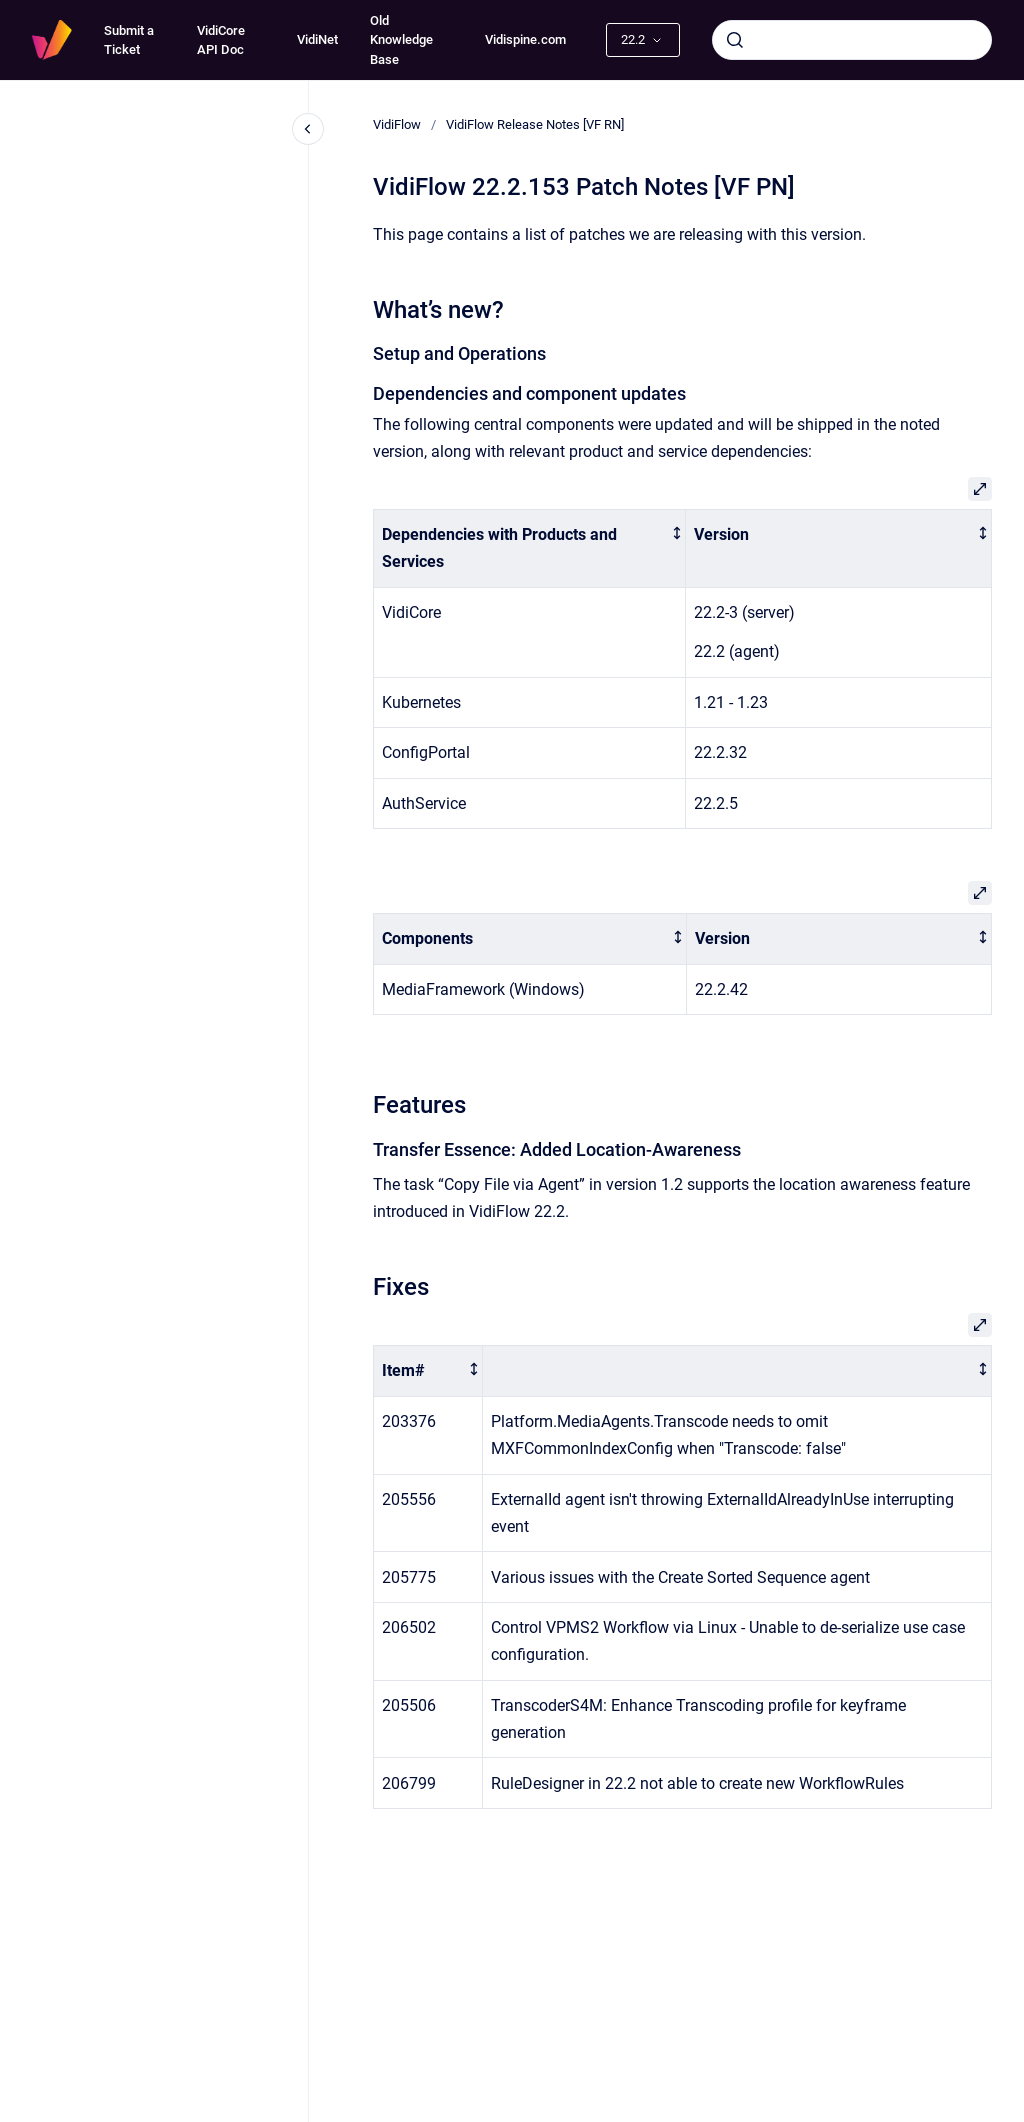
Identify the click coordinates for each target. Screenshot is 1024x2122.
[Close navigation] (308, 129)
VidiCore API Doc (221, 40)
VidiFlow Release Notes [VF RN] (535, 124)
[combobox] (852, 40)
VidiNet (317, 39)
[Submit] (735, 40)
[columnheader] (530, 549)
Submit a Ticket (129, 40)
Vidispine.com (525, 39)
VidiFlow (397, 124)
